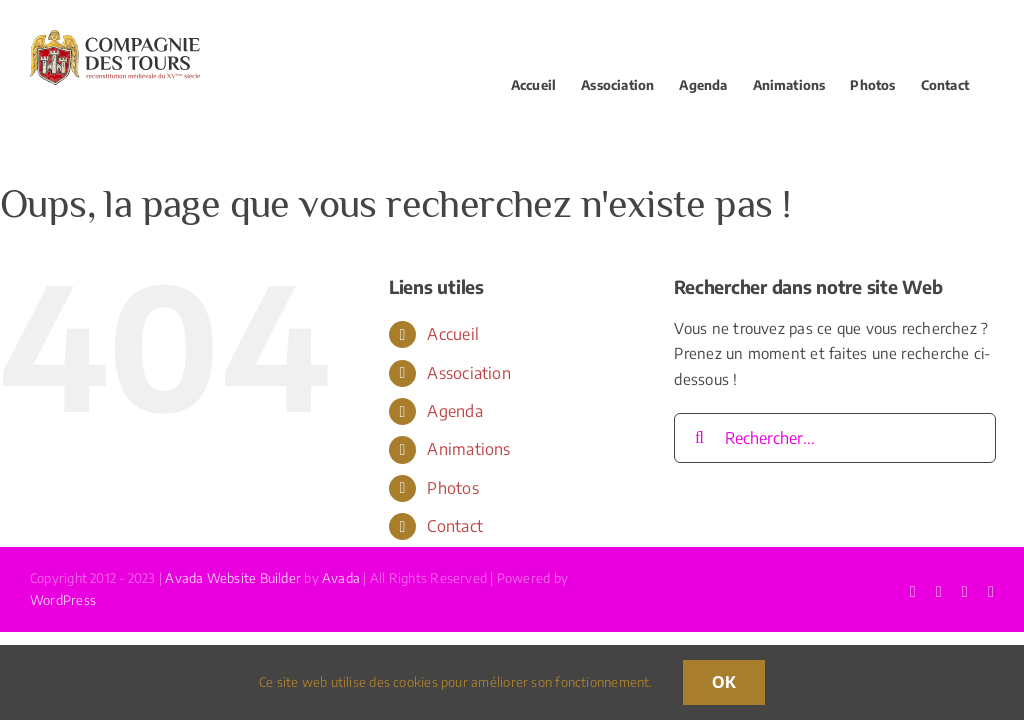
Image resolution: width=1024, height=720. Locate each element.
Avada (341, 578)
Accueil (453, 334)
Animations (468, 449)
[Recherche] (699, 438)
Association (468, 373)
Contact (455, 526)
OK (724, 682)
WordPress (63, 600)
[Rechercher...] (834, 438)
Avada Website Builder (233, 578)
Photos (452, 488)
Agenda (454, 411)
